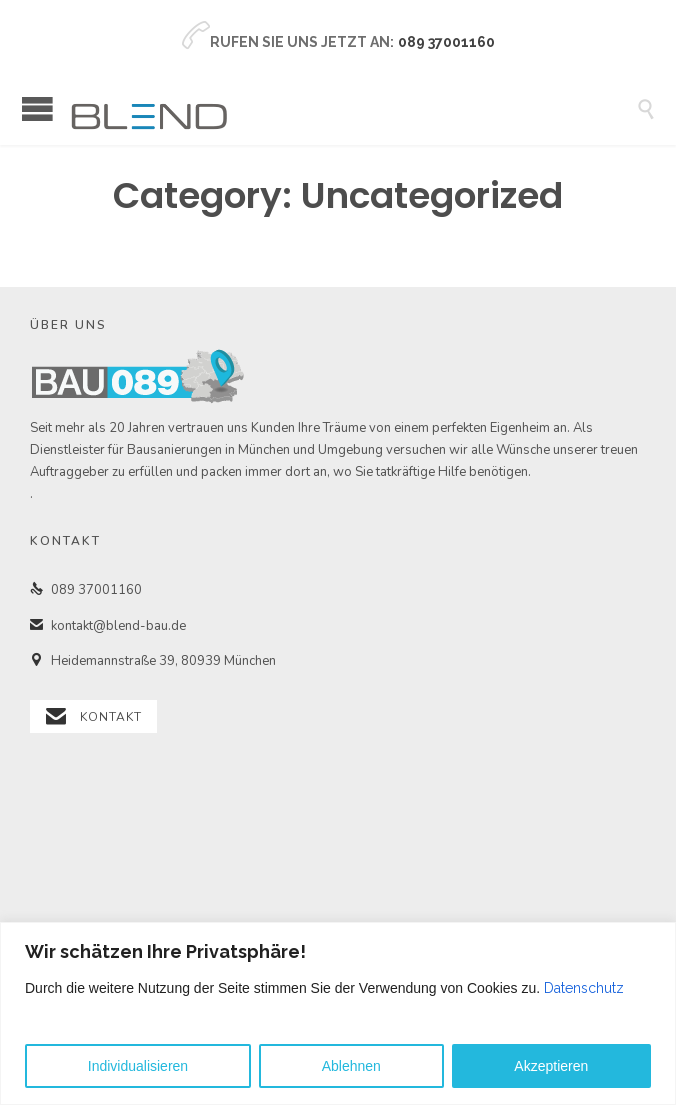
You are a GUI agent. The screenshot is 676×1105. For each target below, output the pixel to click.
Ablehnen (351, 1066)
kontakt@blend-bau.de (108, 626)
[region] (338, 1013)
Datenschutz (584, 988)
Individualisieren (138, 1066)
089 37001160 (86, 590)
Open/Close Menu (37, 108)
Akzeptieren (551, 1066)
